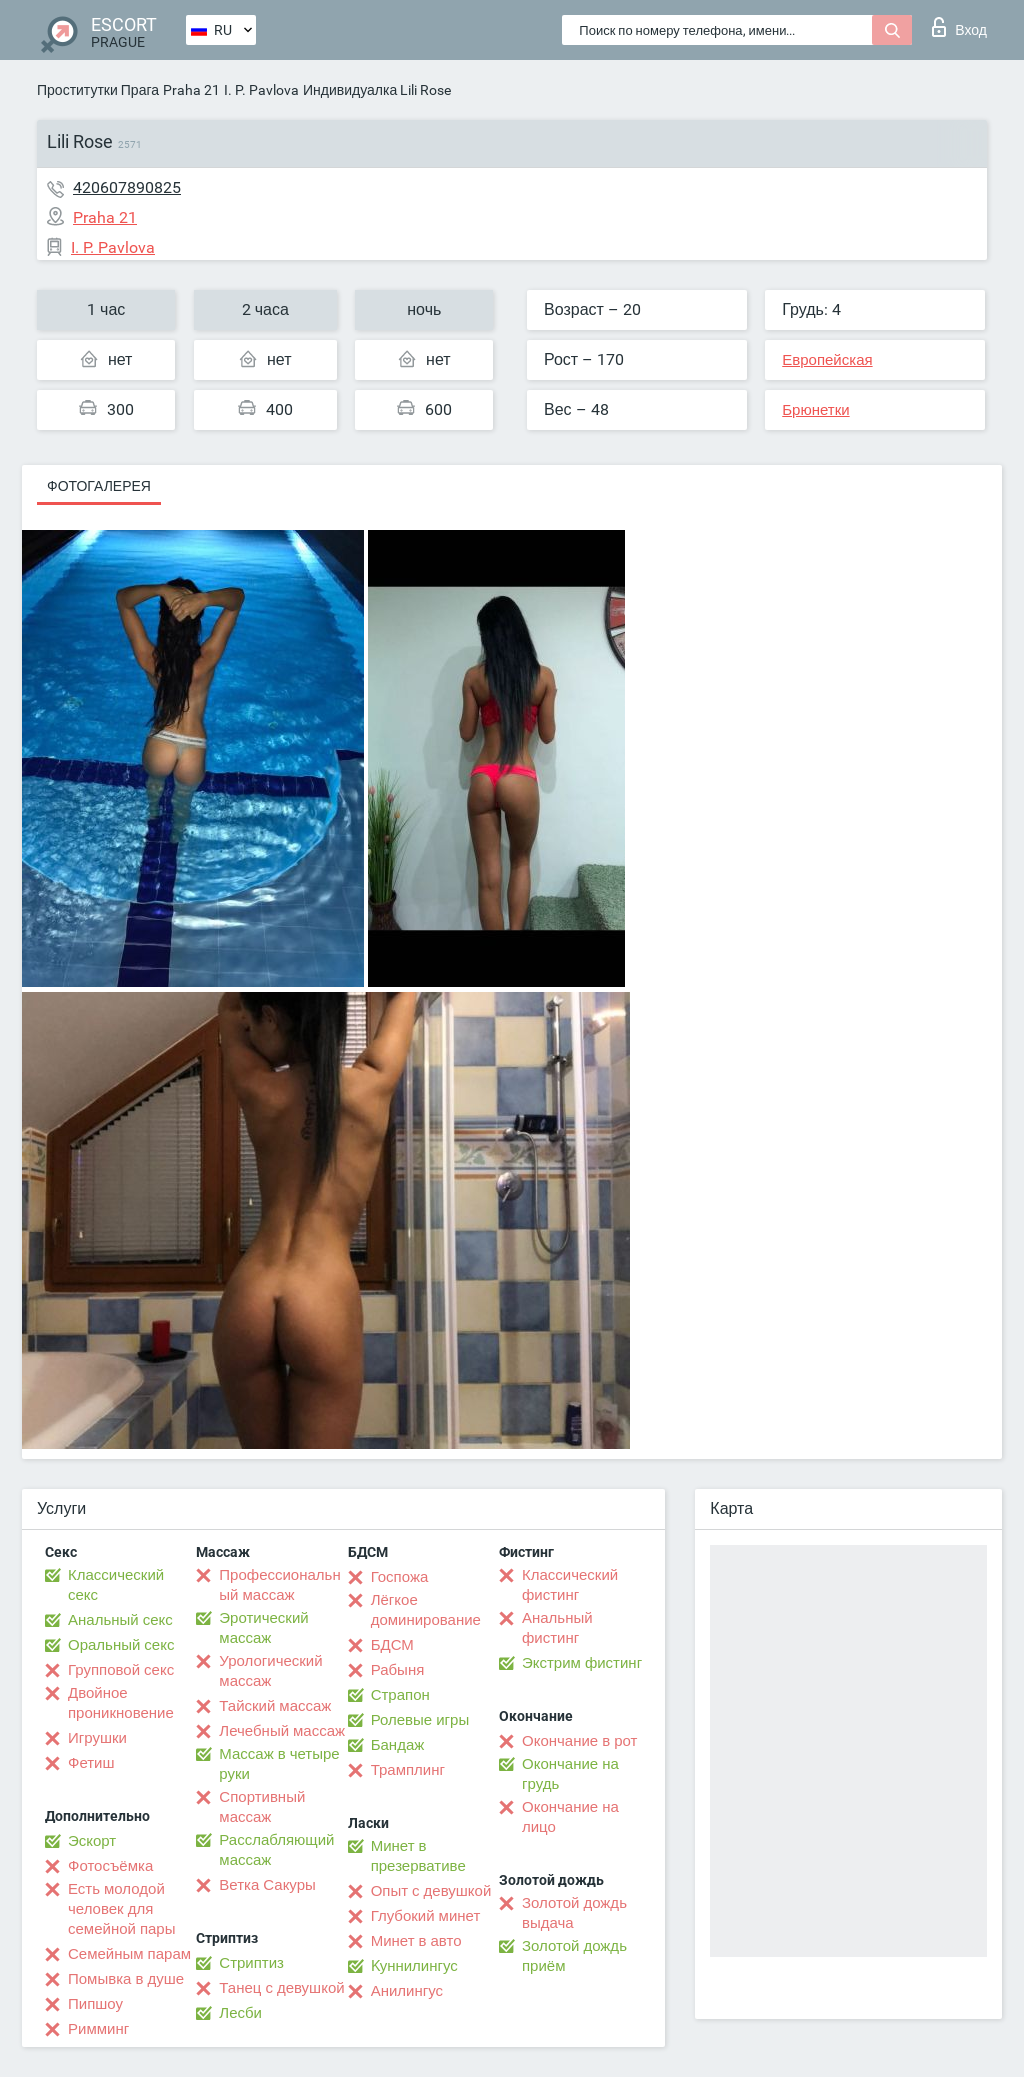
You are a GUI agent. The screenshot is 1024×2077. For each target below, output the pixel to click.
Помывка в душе (126, 1979)
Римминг (98, 2029)
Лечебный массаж (282, 1731)
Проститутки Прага (98, 90)
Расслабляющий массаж (276, 1850)
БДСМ (392, 1645)
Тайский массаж (275, 1706)
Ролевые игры (420, 1720)
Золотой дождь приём (574, 1956)
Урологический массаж (270, 1671)
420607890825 (127, 187)
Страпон (400, 1695)
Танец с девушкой (281, 1988)
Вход (959, 27)
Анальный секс (120, 1620)
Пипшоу (95, 2004)
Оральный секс (121, 1645)
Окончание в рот (579, 1741)
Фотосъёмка (110, 1866)
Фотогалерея (99, 486)
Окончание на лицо (570, 1817)
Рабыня (398, 1670)
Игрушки (97, 1738)
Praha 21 (191, 90)
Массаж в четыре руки (279, 1764)
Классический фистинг (570, 1585)
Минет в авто (416, 1941)
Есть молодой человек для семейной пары (121, 1909)
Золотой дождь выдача (574, 1913)
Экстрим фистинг (582, 1663)
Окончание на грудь (570, 1774)
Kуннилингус (414, 1966)
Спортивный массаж (262, 1807)
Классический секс (116, 1585)
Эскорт (92, 1841)
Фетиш (91, 1763)
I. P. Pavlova (261, 90)
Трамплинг (408, 1770)
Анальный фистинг (557, 1628)
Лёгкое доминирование (426, 1610)
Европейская (827, 360)
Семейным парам (129, 1954)
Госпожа (400, 1577)
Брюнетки (815, 410)
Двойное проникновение (121, 1703)
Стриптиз (251, 1963)
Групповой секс (121, 1670)
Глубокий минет (426, 1916)
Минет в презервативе (418, 1856)
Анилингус (407, 1991)
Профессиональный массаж (279, 1585)
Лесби (240, 2013)
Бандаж (398, 1745)
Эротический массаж (263, 1628)
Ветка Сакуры (267, 1885)
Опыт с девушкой (431, 1891)
